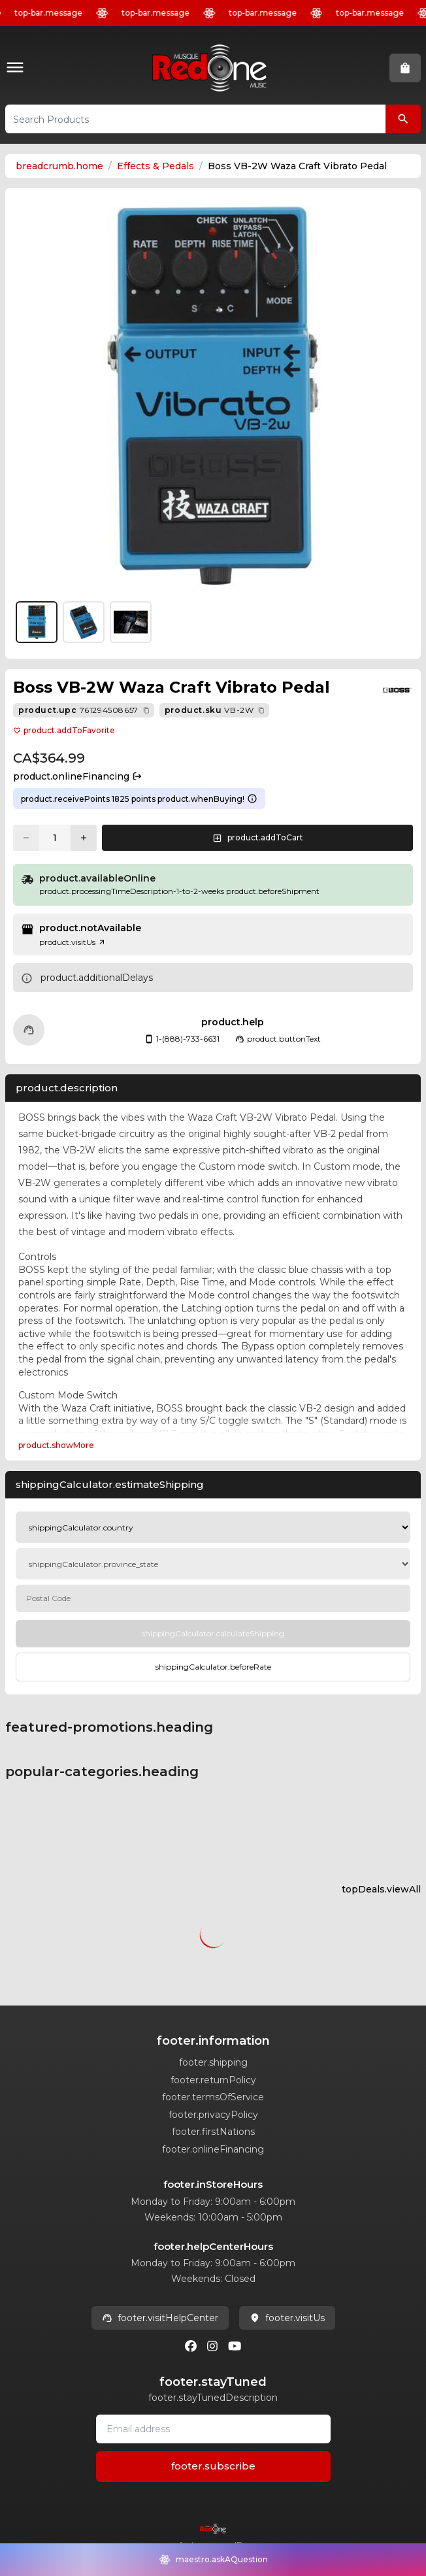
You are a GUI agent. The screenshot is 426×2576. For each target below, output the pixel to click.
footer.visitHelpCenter (160, 2318)
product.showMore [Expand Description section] (56, 1445)
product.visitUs (72, 942)
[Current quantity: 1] (55, 838)
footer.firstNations (213, 2132)
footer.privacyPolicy (213, 2115)
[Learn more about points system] (252, 798)
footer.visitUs (287, 2318)
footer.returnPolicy (213, 2080)
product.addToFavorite (64, 730)
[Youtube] (234, 2346)
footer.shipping (213, 2062)
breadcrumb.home (59, 166)
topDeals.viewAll (381, 1889)
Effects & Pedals (155, 166)
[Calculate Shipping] (213, 1633)
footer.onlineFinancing (213, 2149)
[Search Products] (403, 119)
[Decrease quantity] (26, 838)
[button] (17, 68)
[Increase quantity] (84, 838)
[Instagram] (212, 2346)
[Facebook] (191, 2346)
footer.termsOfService (213, 2097)
